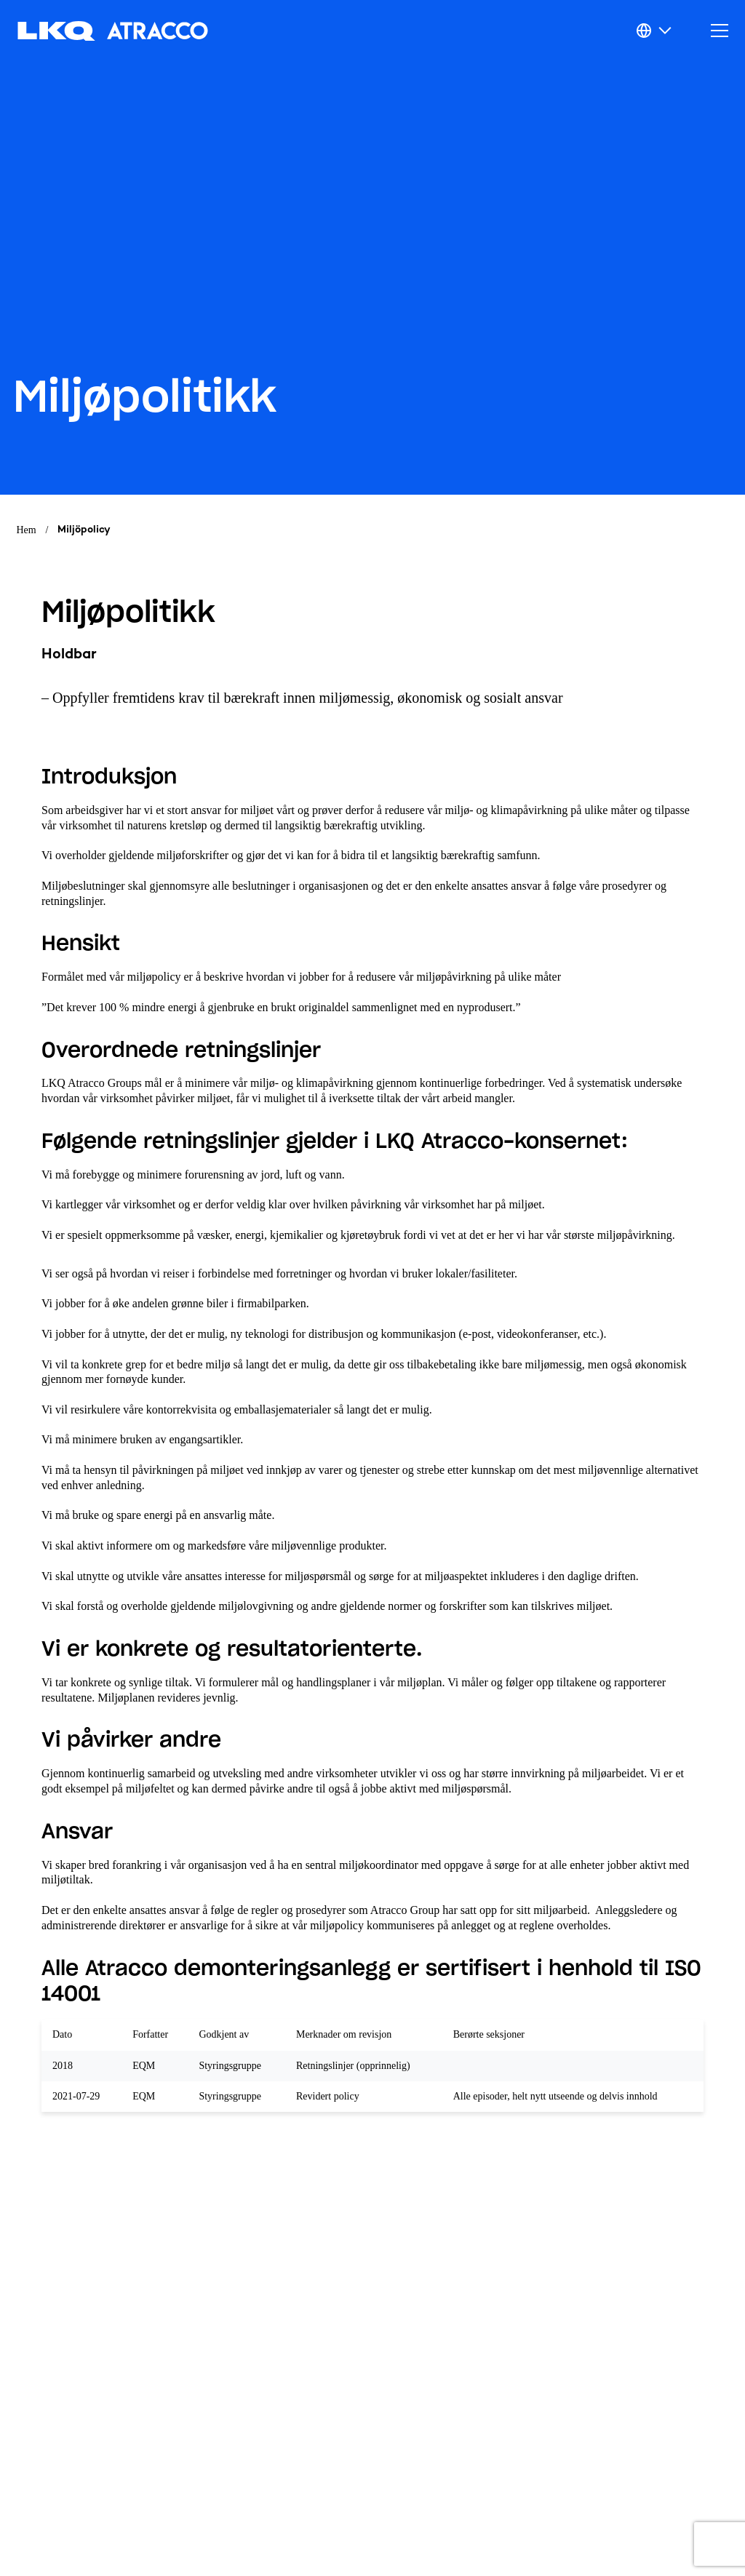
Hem (26, 530)
